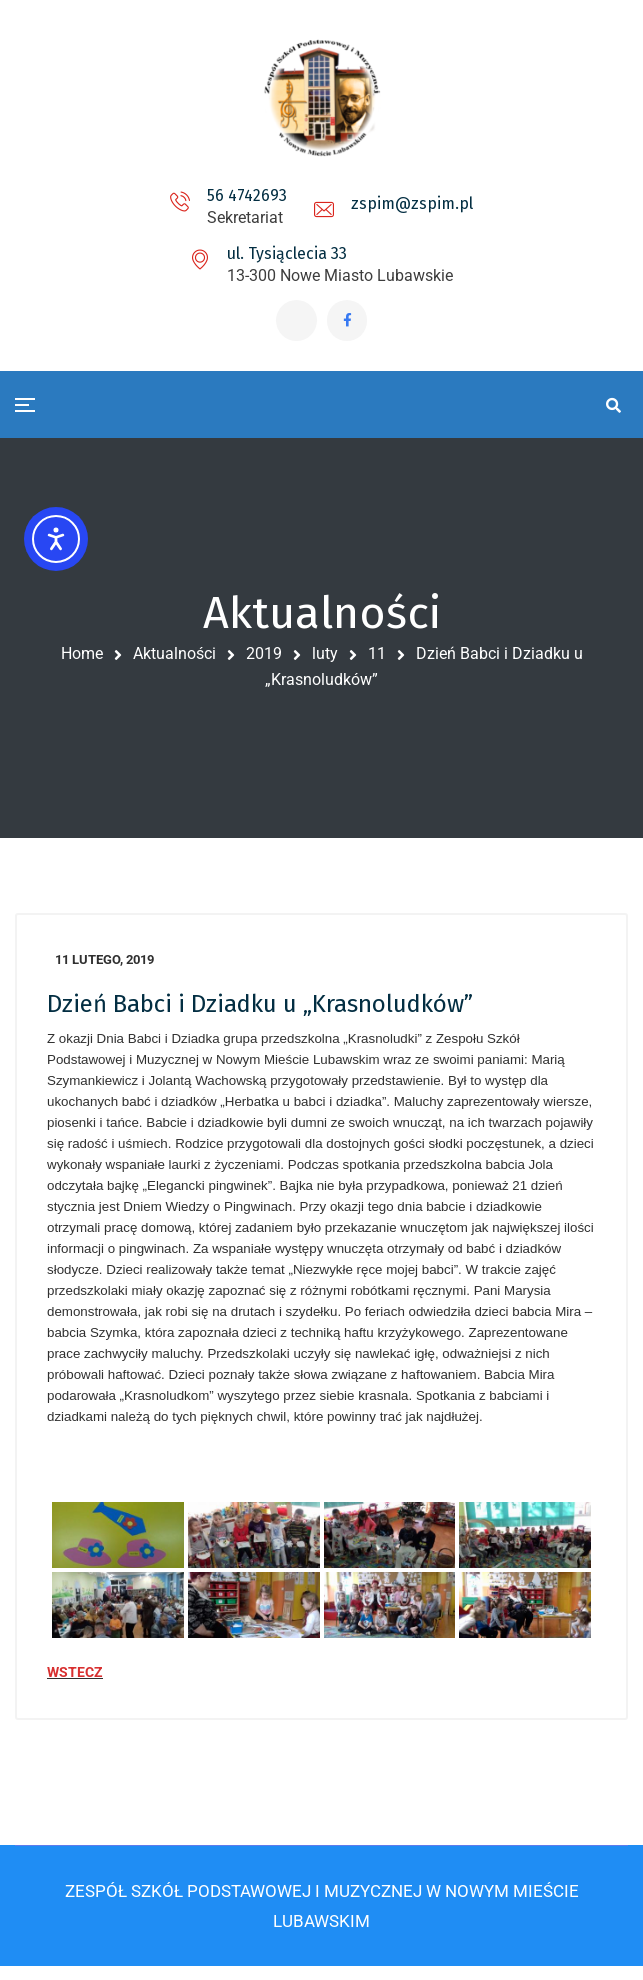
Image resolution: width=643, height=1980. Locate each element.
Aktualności (174, 658)
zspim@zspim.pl (412, 203)
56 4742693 (247, 195)
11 (377, 658)
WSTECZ (75, 1681)
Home (82, 658)
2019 (264, 658)
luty (325, 658)
